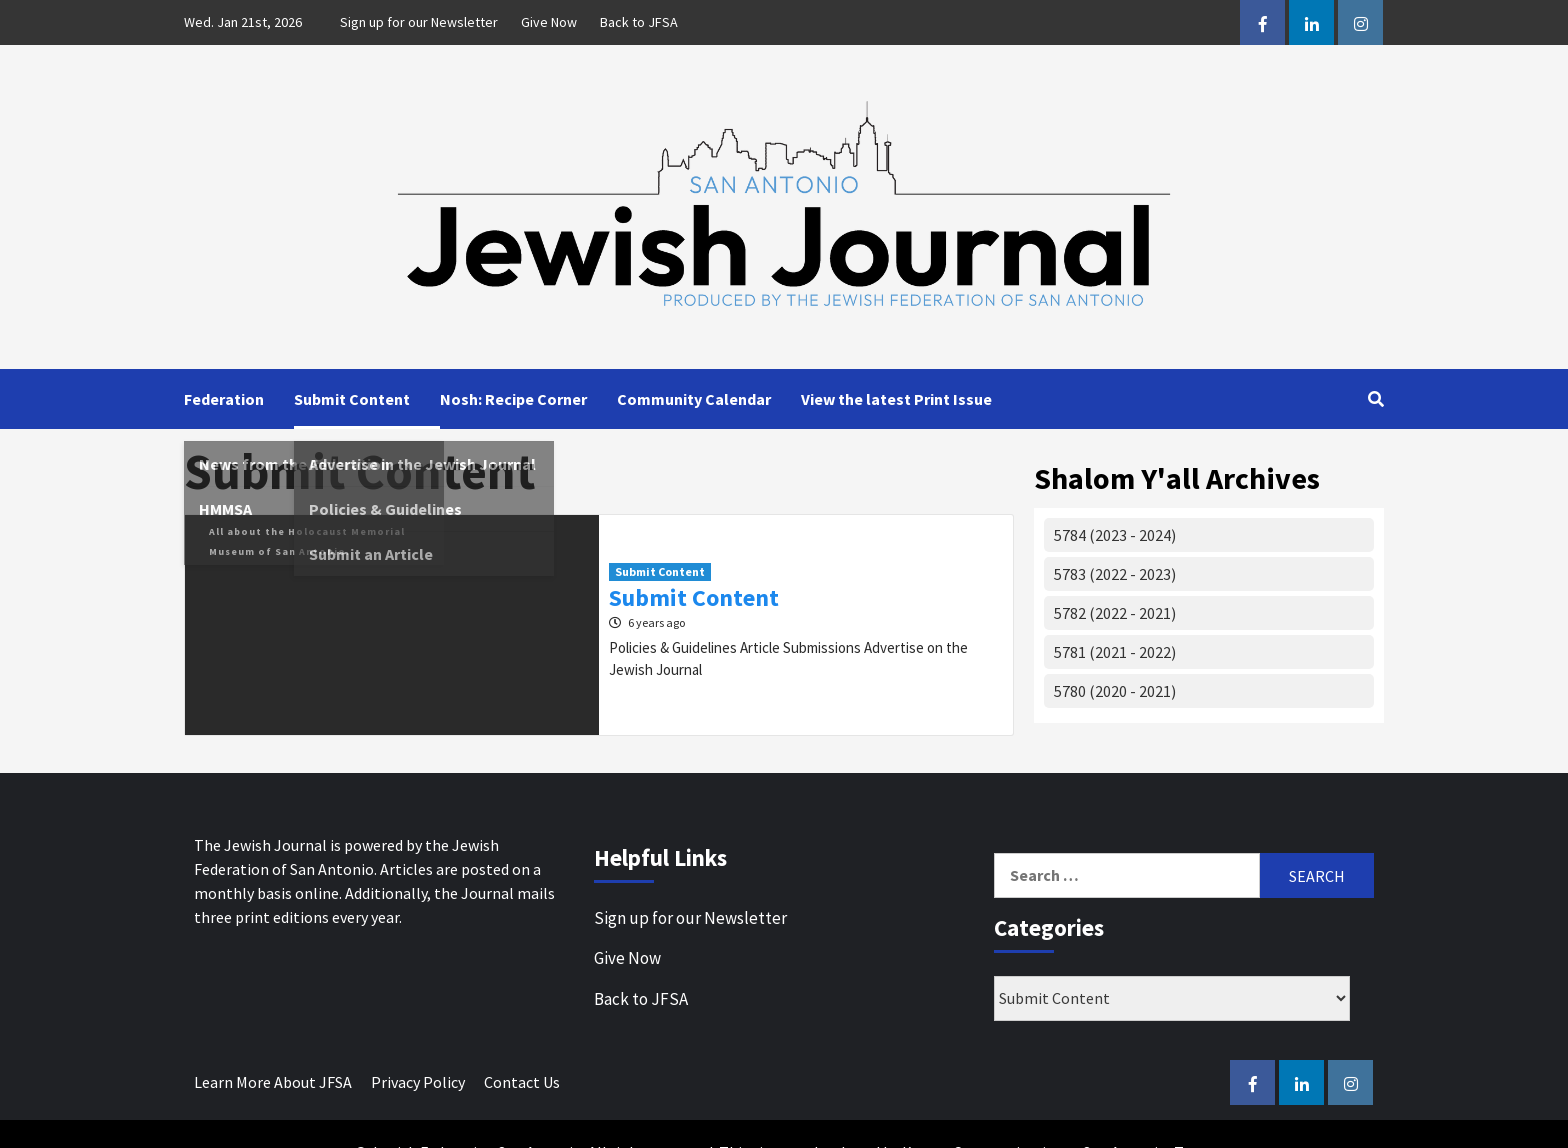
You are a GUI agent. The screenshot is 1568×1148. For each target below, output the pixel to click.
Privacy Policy (418, 1082)
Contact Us (522, 1082)
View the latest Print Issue (896, 399)
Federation (224, 399)
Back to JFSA (639, 22)
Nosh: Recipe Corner (513, 399)
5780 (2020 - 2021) (1115, 691)
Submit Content (352, 399)
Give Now (549, 22)
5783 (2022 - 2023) (1115, 574)
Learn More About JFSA (273, 1082)
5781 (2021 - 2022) (1115, 652)
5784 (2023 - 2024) (1115, 535)
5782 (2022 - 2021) (1115, 613)
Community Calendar (694, 399)
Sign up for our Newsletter (419, 22)
